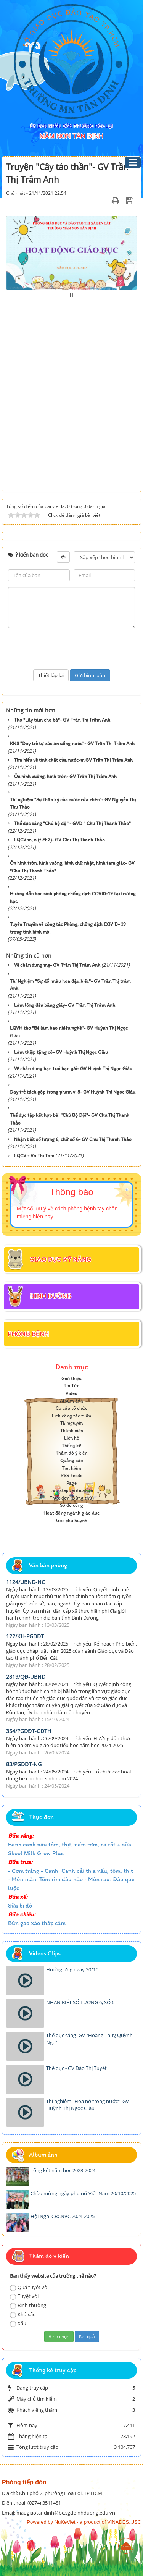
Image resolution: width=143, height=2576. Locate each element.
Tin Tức (71, 1385)
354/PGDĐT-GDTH (28, 1731)
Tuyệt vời (24, 2296)
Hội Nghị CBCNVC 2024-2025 (63, 2216)
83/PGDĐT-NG (24, 1764)
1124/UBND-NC (25, 1582)
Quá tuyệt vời (29, 2287)
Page (71, 1483)
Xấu (18, 2323)
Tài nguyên (71, 1423)
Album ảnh (71, 1401)
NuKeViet (65, 2522)
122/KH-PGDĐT (25, 1636)
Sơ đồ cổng (71, 1505)
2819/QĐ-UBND (25, 1676)
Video (71, 1393)
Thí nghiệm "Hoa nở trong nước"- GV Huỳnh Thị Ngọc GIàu (87, 2105)
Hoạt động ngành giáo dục (71, 1513)
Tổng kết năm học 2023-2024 (63, 2170)
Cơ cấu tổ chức (71, 1408)
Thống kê (71, 1445)
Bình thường (28, 2305)
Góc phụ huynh (71, 1520)
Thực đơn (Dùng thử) (72, 1498)
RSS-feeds (71, 1475)
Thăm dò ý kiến (71, 1453)
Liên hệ (71, 1438)
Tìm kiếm (71, 1468)
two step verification (71, 1490)
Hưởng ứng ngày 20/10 (72, 1969)
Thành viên (71, 1431)
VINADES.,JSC (124, 2522)
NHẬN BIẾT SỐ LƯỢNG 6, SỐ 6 (80, 2002)
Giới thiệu (71, 1378)
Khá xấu (23, 2314)
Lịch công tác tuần (71, 1416)
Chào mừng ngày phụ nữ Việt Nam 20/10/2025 (83, 2193)
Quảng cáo (71, 1460)
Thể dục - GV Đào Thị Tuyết (76, 2068)
